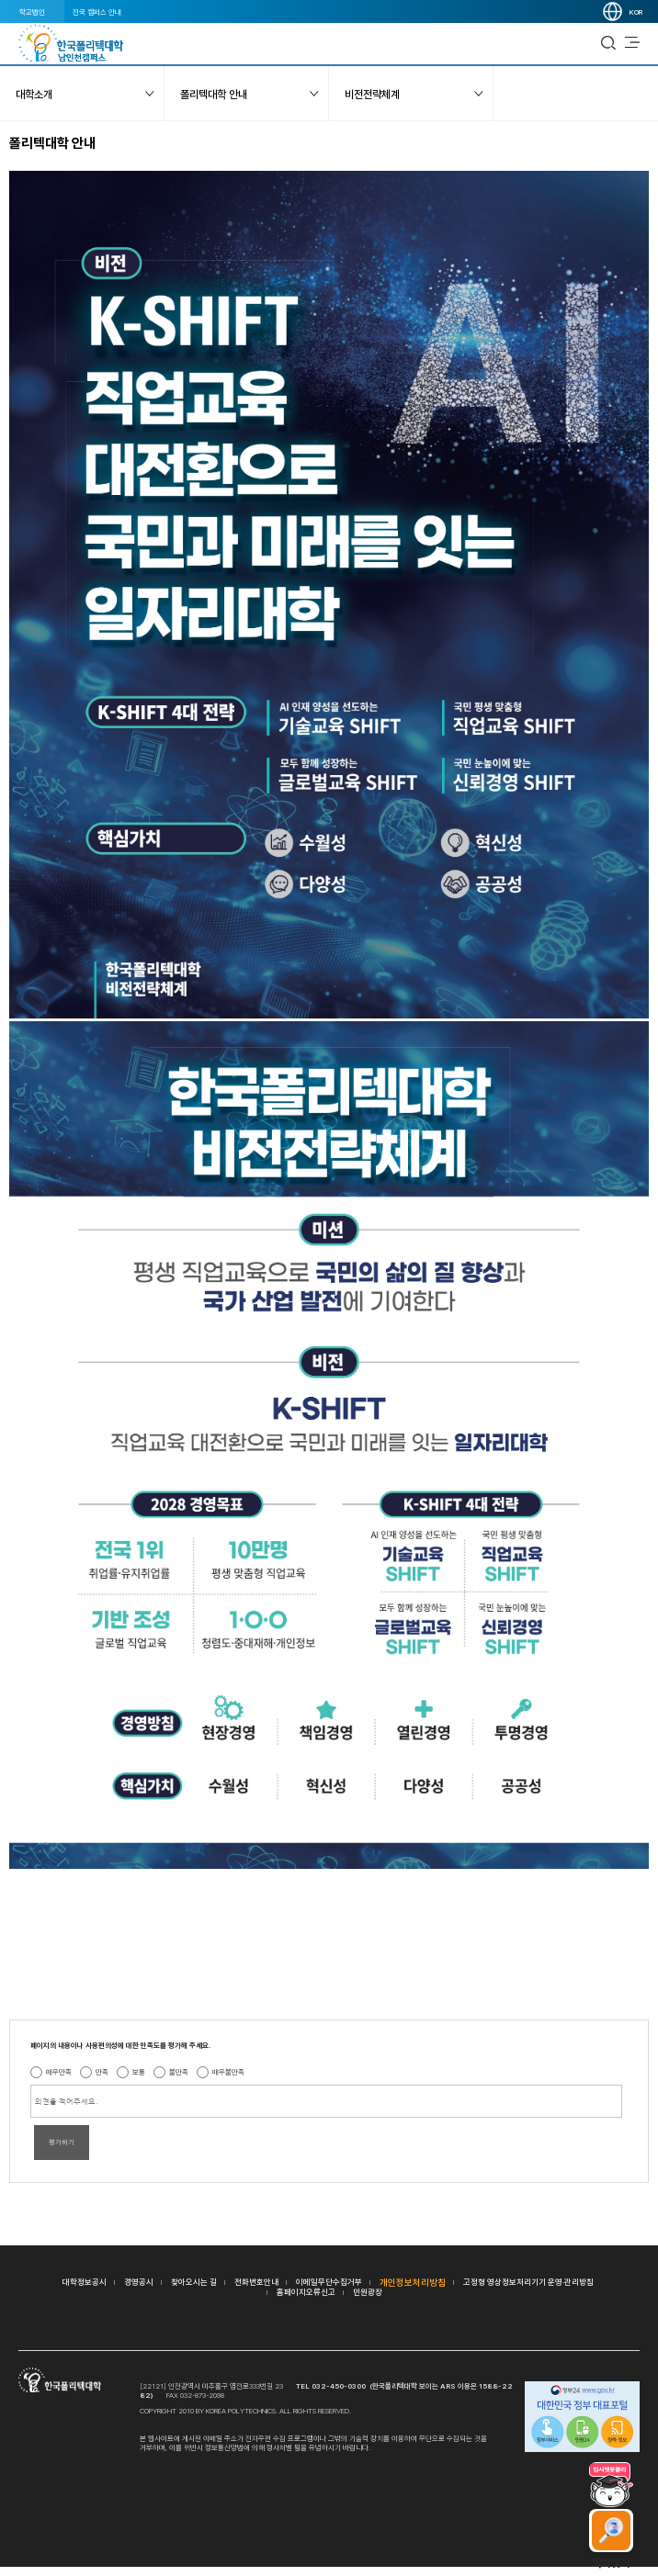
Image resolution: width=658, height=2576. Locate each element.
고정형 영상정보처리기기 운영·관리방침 (528, 2282)
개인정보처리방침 (413, 2282)
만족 (102, 2071)
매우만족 (59, 2071)
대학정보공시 (84, 2282)
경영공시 (138, 2282)
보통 (138, 2071)
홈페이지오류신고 (306, 2292)
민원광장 (367, 2292)
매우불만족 (228, 2071)
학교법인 (32, 12)
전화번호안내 (256, 2282)
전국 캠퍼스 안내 (97, 12)
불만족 (178, 2071)
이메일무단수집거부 (329, 2282)
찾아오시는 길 (194, 2282)
